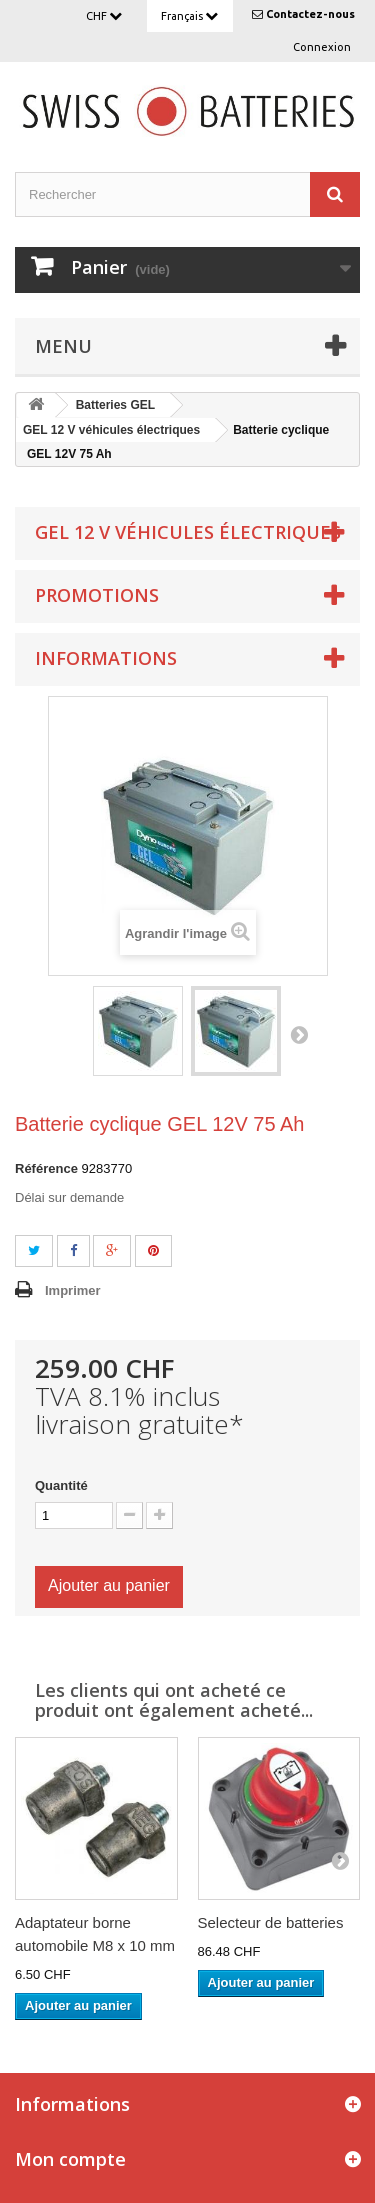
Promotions (97, 595)
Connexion (322, 47)
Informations (106, 658)
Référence (46, 1168)
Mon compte (70, 2159)
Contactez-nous (310, 14)
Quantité (61, 1485)
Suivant (299, 1034)
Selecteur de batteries (271, 1922)
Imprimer (73, 1290)
